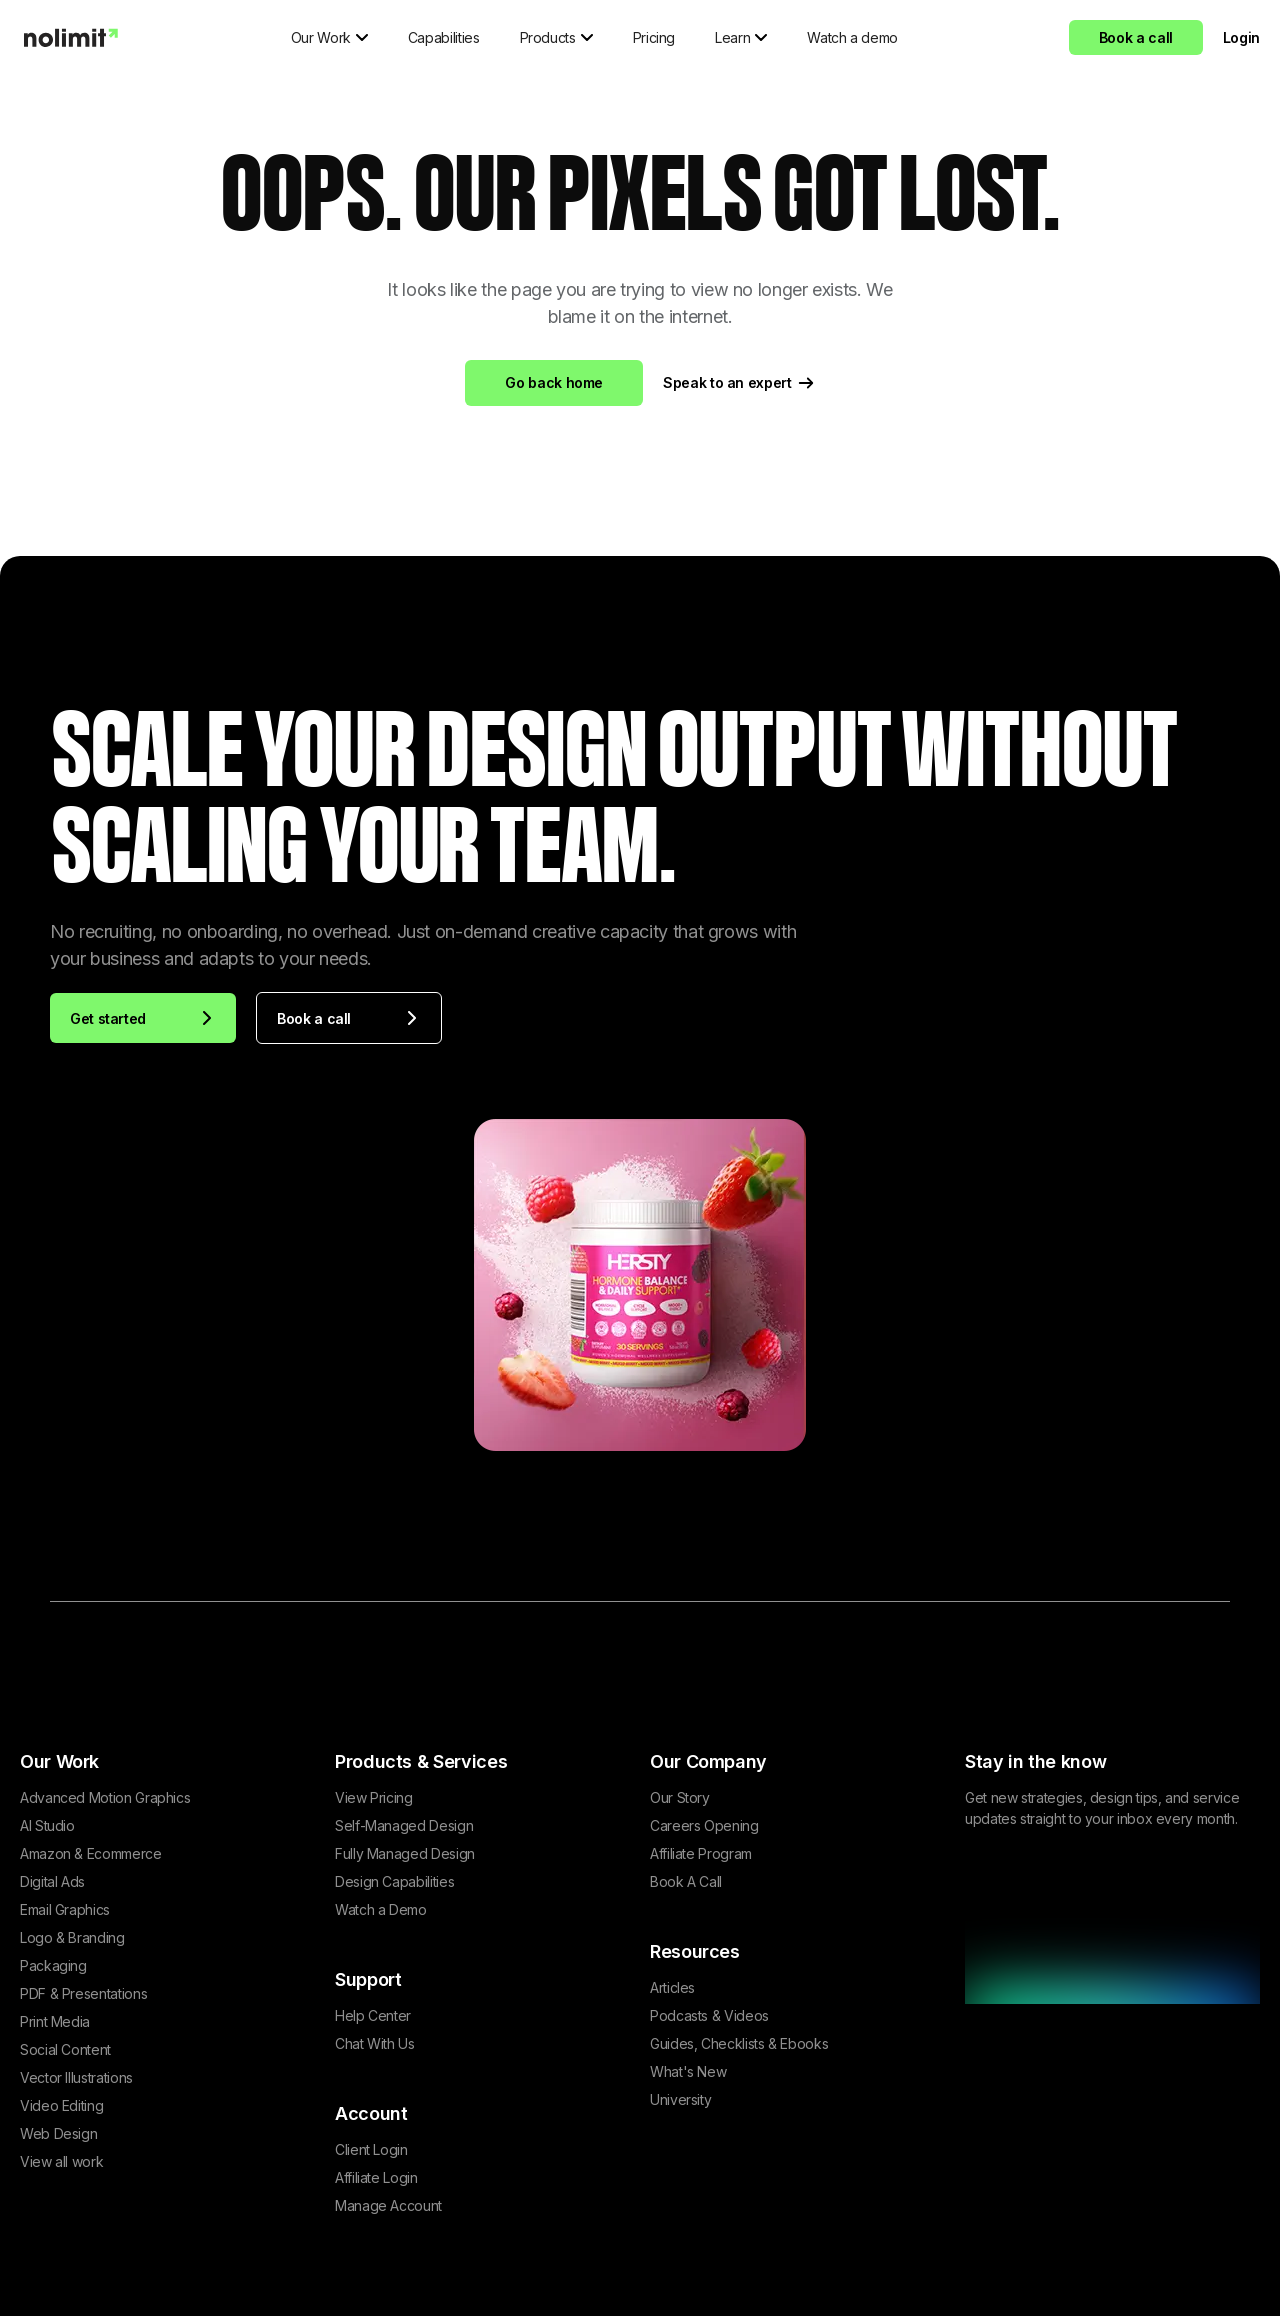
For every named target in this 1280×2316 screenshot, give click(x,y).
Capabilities (444, 37)
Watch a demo (852, 37)
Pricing (654, 37)
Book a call (1136, 37)
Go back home (554, 382)
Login (1241, 37)
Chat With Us (375, 2043)
